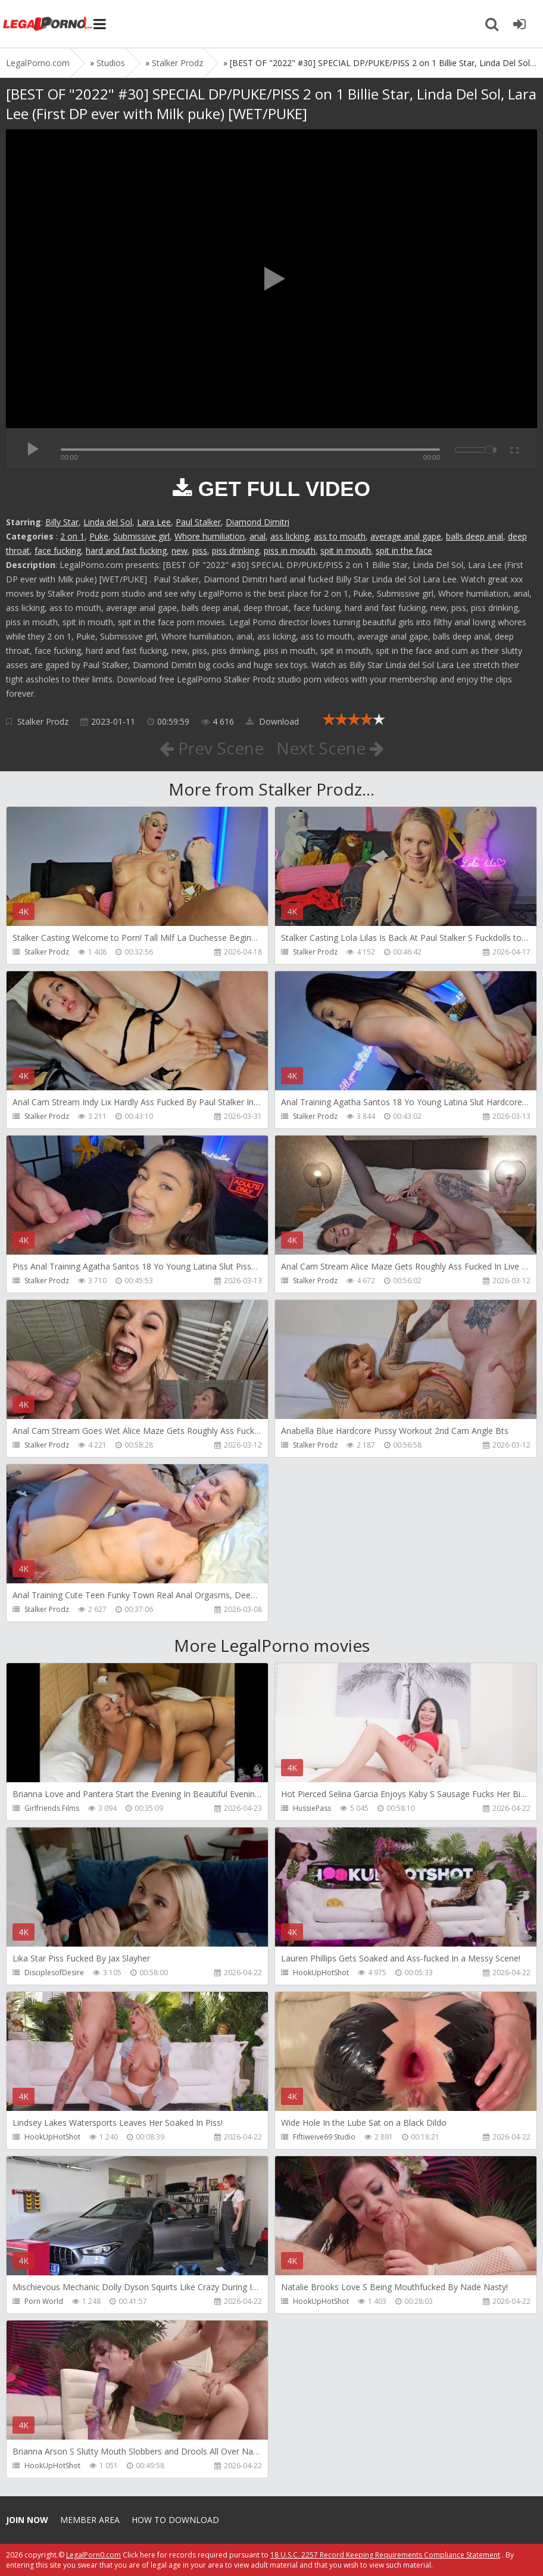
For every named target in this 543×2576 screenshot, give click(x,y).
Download (272, 721)
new (179, 550)
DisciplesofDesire (54, 1972)
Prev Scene (212, 748)
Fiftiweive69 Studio (324, 2137)
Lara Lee (154, 522)
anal (257, 536)
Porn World (43, 2301)
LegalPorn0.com (93, 2555)
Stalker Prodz (42, 721)
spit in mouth (345, 550)
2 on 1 (72, 536)
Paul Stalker (198, 522)
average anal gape (405, 536)
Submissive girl (141, 536)
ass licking (289, 536)
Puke (98, 536)
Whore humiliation (209, 536)
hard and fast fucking (126, 550)
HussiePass (312, 1808)
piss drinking (235, 550)
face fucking (58, 550)
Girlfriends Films (51, 1808)
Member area (90, 2519)
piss (199, 550)
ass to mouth (340, 536)
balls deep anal (474, 536)
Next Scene (330, 748)
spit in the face (404, 550)
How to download (175, 2519)
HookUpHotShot (321, 1972)
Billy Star (62, 522)
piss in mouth (290, 550)
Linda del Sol (107, 522)
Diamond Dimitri (257, 522)
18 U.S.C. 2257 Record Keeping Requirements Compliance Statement (385, 2555)
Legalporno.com (47, 24)
